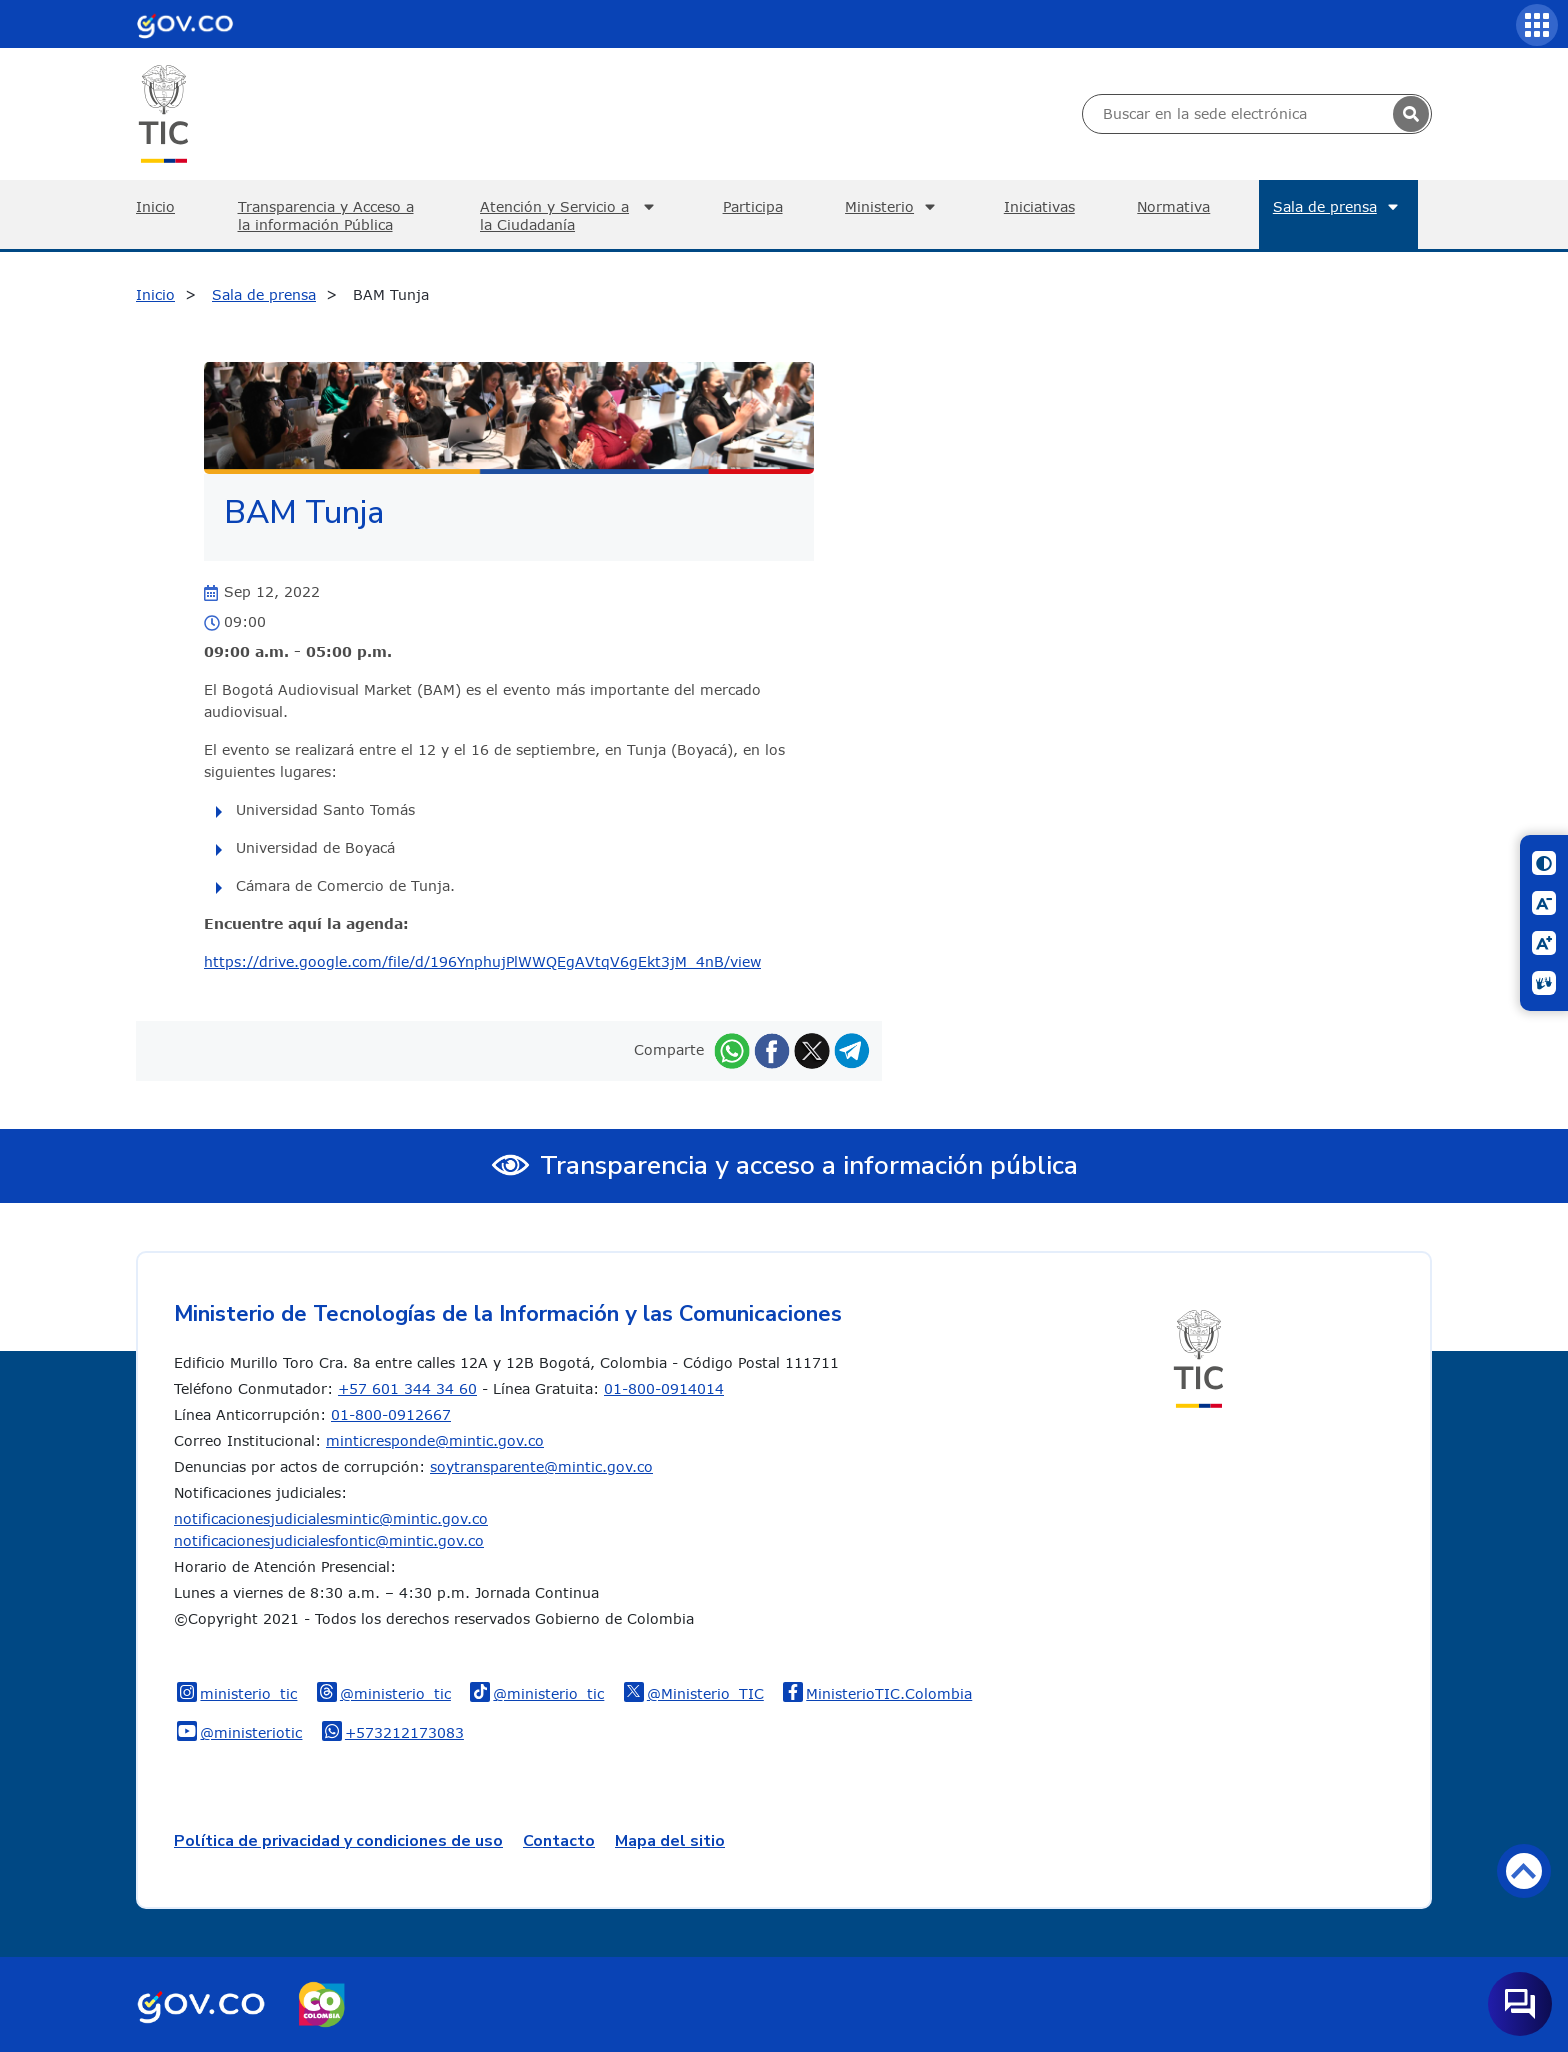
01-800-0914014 (664, 1388)
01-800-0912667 (391, 1414)
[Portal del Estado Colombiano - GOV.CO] (185, 24)
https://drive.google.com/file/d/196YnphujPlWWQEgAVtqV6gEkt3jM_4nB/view (482, 961)
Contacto (559, 1841)
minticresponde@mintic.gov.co (435, 1440)
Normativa (1173, 206)
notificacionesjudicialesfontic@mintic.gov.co (329, 1540)
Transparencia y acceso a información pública (809, 1165)
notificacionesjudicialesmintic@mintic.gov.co (331, 1518)
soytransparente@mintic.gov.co (541, 1466)
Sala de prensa (1338, 207)
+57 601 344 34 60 (407, 1388)
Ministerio (893, 207)
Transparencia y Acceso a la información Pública (326, 215)
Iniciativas (1039, 206)
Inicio (155, 206)
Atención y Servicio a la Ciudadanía (570, 215)
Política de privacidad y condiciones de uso (338, 1841)
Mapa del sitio (670, 1841)
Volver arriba (1524, 1870)
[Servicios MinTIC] (1537, 25)
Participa (753, 206)
